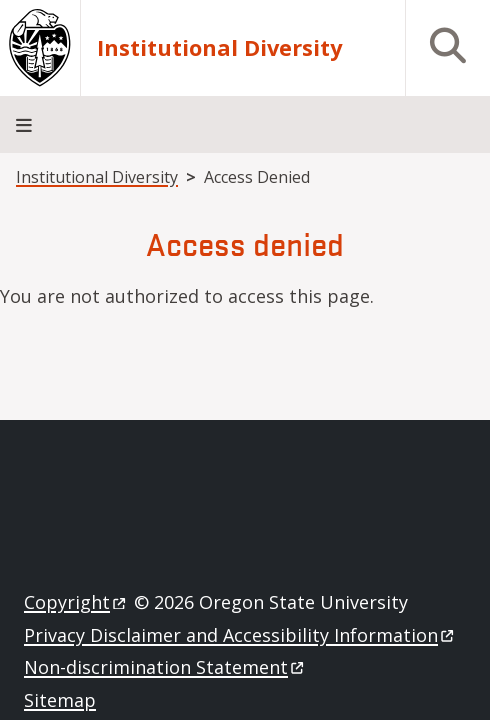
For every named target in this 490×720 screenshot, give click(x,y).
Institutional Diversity (219, 47)
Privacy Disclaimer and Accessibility (240, 635)
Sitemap (60, 700)
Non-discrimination (165, 667)
